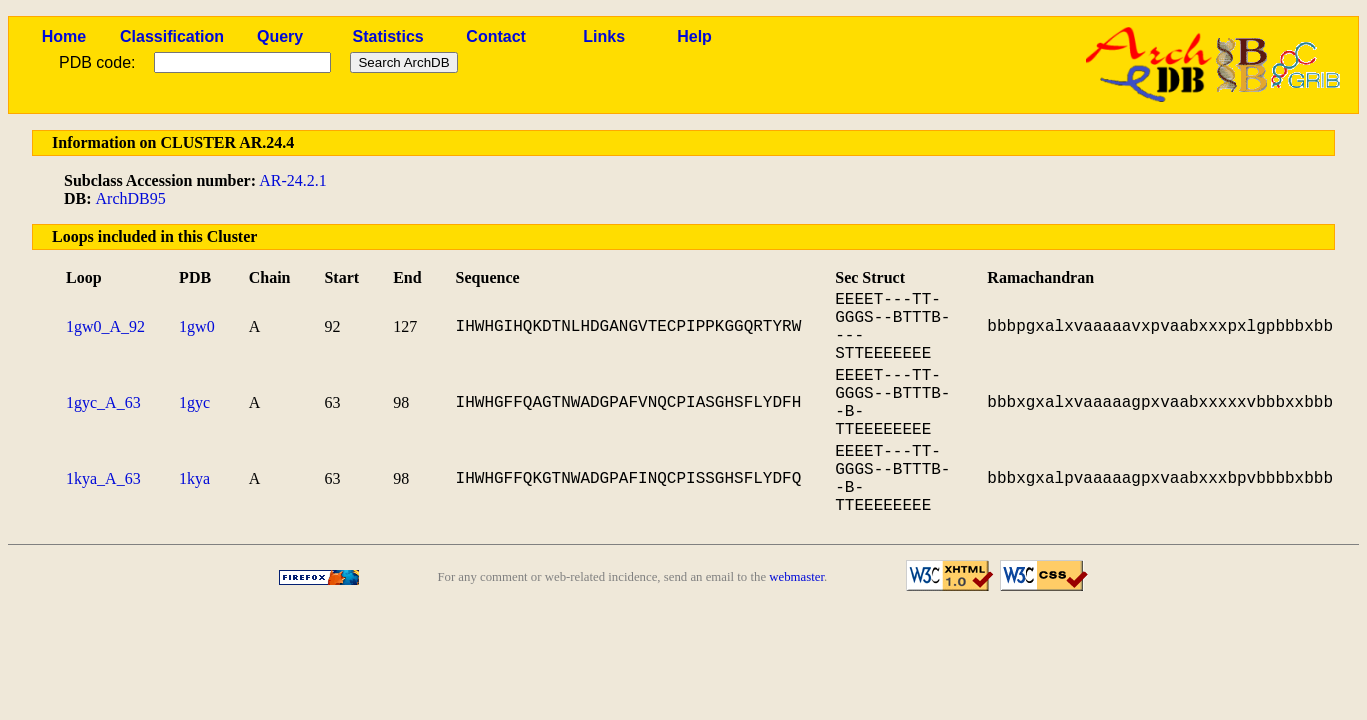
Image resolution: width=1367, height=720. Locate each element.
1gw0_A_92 (105, 326)
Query (280, 36)
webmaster (796, 577)
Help (694, 36)
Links (604, 36)
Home (64, 36)
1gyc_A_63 (103, 402)
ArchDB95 (131, 198)
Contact (496, 36)
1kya (194, 478)
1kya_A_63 (103, 478)
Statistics (388, 36)
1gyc (194, 402)
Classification (172, 36)
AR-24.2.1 (293, 180)
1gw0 (197, 326)
